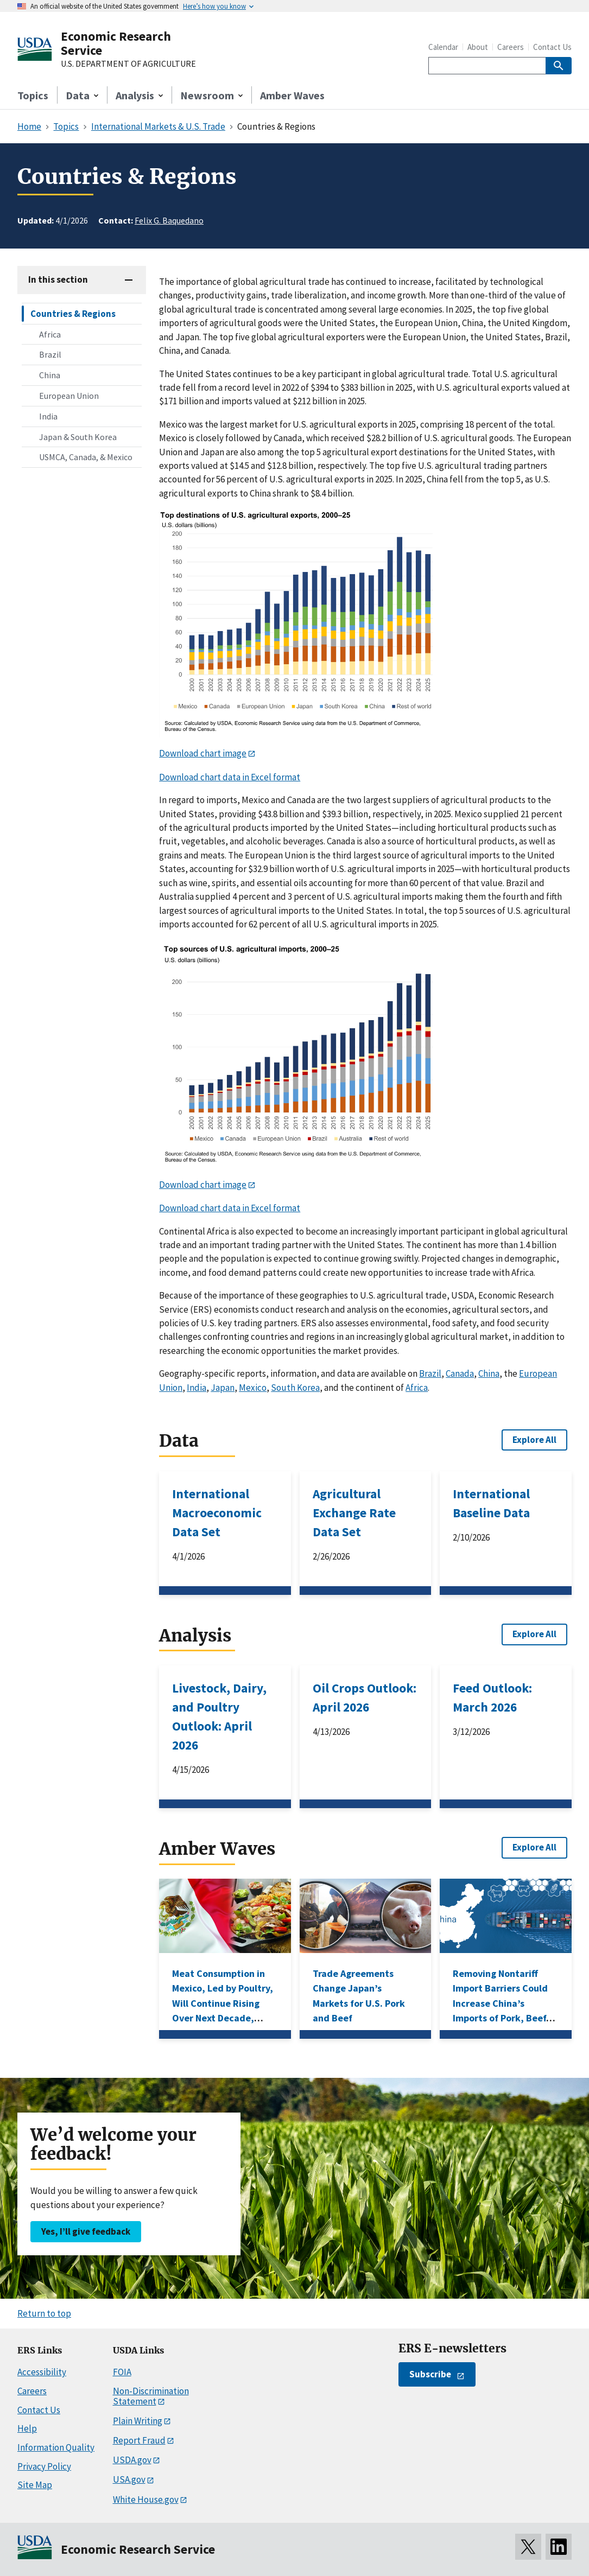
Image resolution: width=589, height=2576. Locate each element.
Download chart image (202, 753)
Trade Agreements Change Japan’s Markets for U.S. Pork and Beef (359, 1995)
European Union (69, 395)
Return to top (44, 2313)
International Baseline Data (491, 1503)
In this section (58, 279)
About (477, 46)
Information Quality (55, 2447)
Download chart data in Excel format (229, 777)
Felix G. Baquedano (169, 220)
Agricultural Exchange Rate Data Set (354, 1513)
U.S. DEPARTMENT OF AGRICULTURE (128, 64)
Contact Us (552, 46)
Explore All (534, 1440)
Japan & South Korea (78, 436)
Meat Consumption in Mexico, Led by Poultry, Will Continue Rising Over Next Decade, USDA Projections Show (223, 2003)
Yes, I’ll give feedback (85, 2231)
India (48, 416)
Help (27, 2428)
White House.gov (146, 2499)
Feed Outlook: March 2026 (492, 1697)
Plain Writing (137, 2421)
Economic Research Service (116, 43)
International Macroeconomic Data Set (217, 1513)
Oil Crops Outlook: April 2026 (364, 1697)
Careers (510, 46)
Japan (223, 1388)
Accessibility (41, 2372)
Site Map (34, 2485)
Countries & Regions (73, 314)
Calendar (443, 46)
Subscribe (430, 2374)
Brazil (50, 354)
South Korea (295, 1388)
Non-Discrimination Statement (151, 2396)
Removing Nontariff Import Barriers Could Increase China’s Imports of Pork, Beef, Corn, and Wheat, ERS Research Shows (501, 2010)
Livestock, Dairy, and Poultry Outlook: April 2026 (219, 1716)
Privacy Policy (44, 2466)
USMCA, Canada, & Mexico (85, 456)
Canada (460, 1373)
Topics (32, 95)
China (49, 375)
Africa (50, 334)
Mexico (253, 1388)
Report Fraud (139, 2440)
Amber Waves (292, 95)
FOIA (122, 2372)
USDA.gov (132, 2460)
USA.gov (129, 2479)
